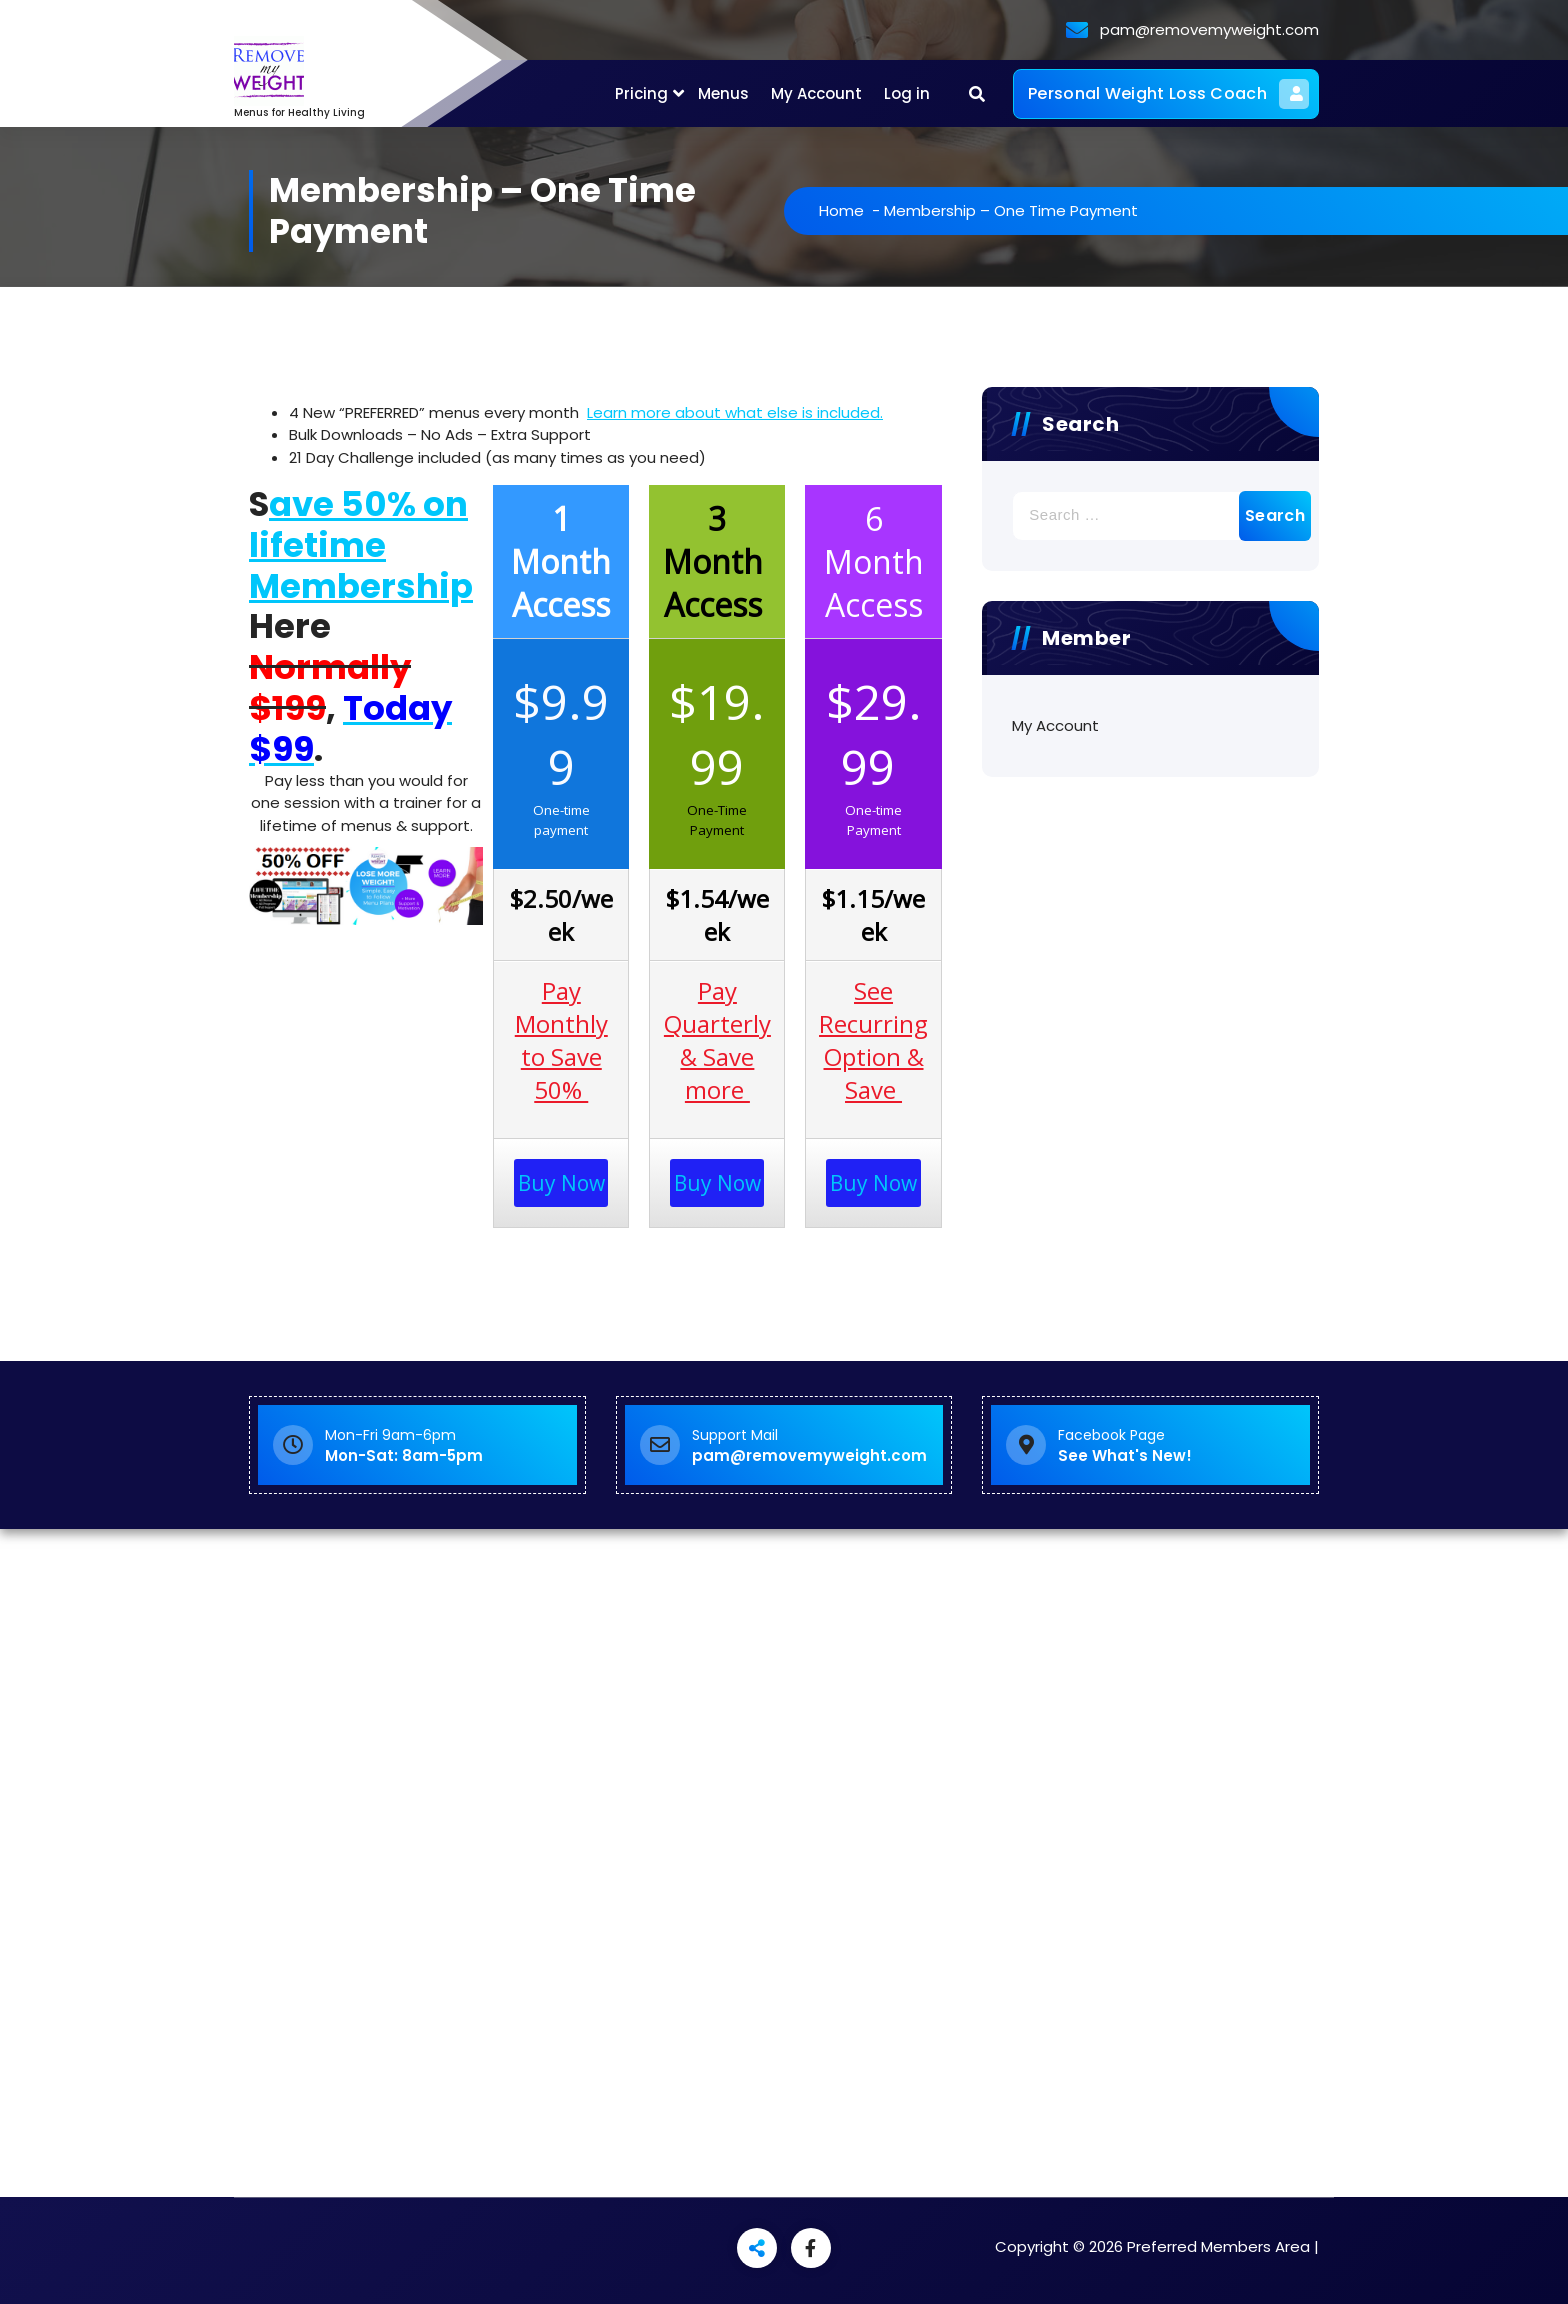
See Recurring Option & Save (873, 1040)
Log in (907, 93)
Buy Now (561, 1183)
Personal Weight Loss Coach (1168, 94)
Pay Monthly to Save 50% (561, 1040)
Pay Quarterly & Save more (717, 1040)
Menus (723, 93)
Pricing (641, 93)
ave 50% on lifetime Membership (361, 545)
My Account (816, 93)
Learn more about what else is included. (735, 412)
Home (881, 210)
